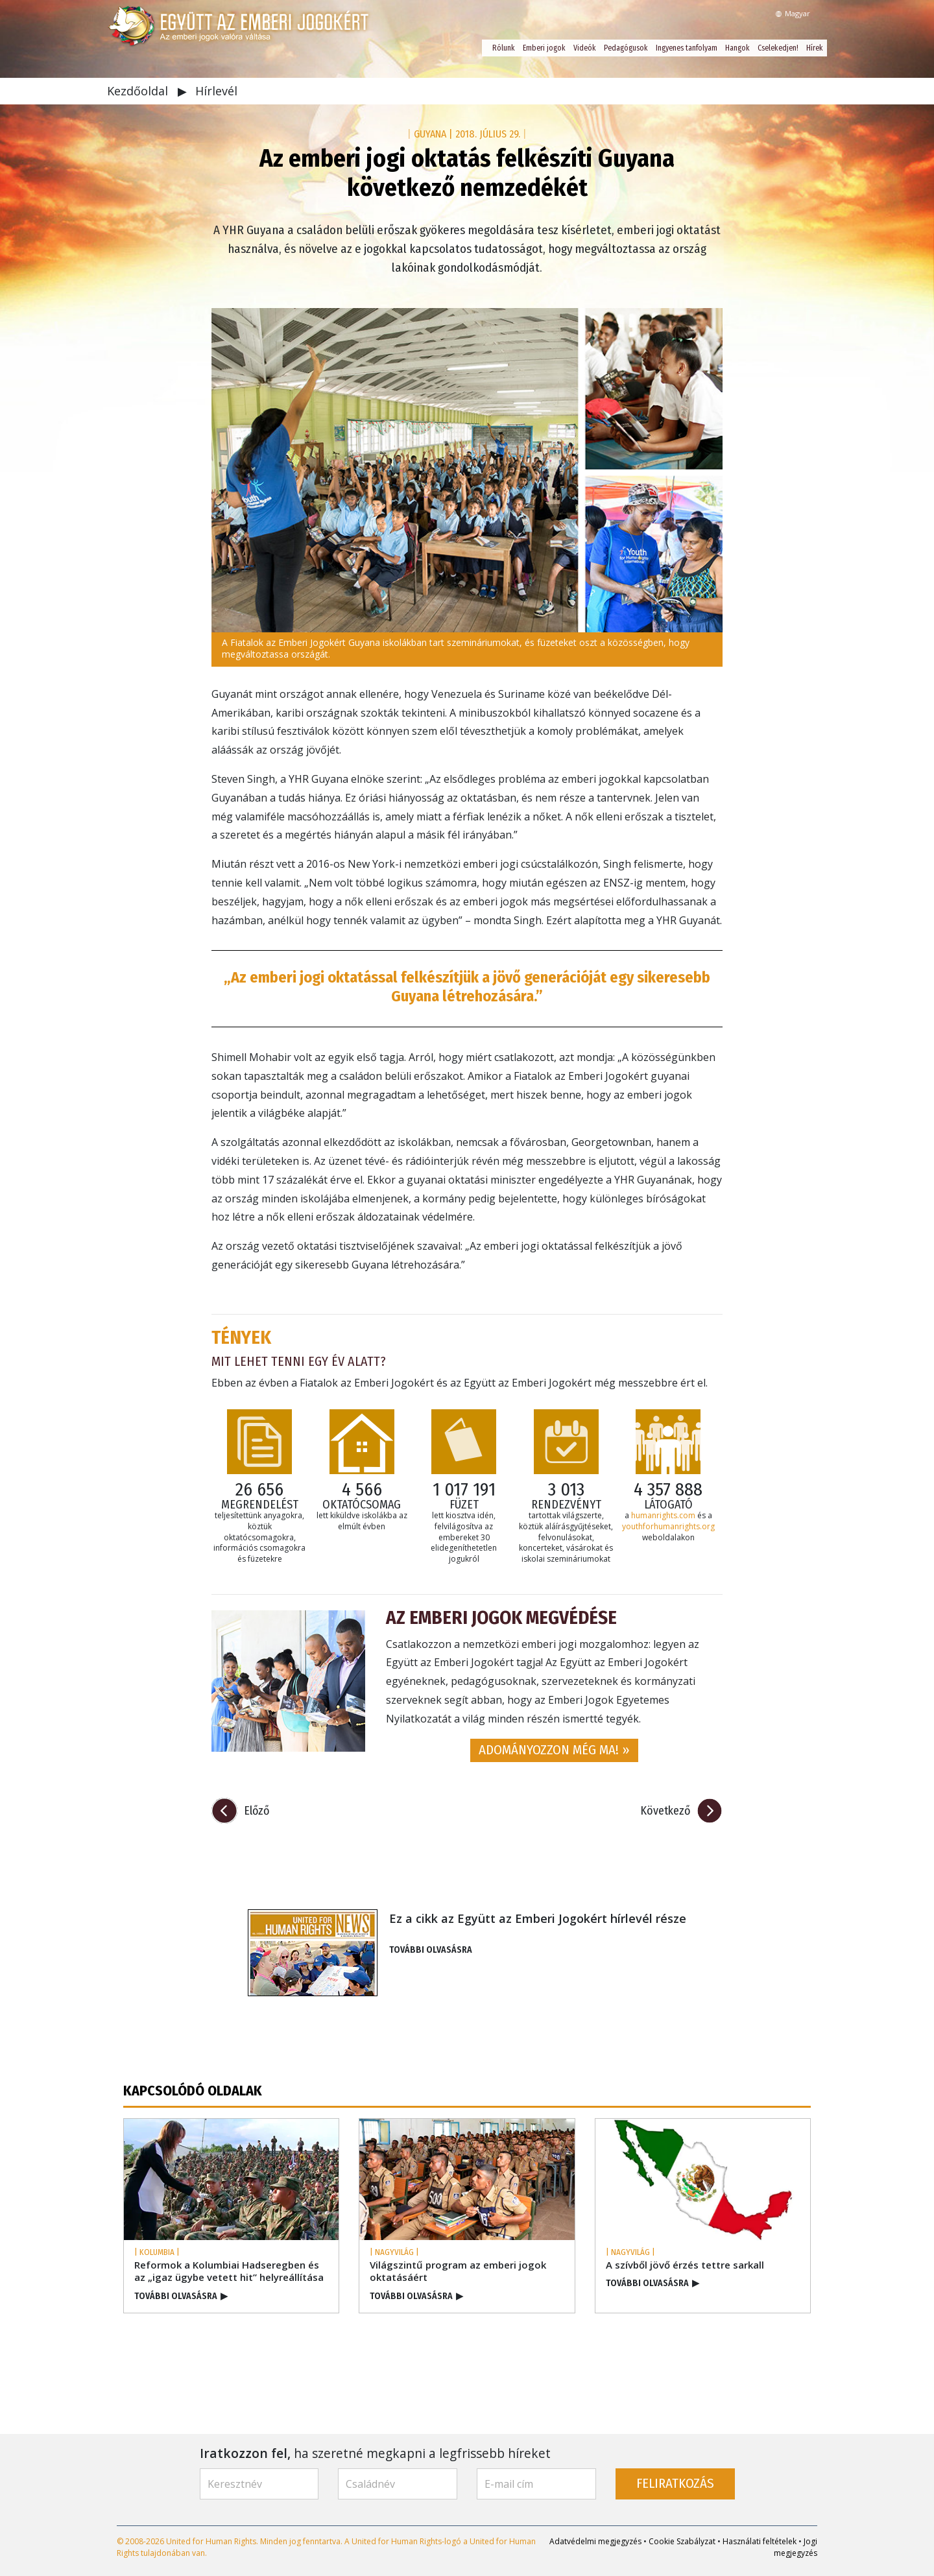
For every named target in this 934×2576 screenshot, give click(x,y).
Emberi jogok (544, 48)
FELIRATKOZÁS (675, 2483)
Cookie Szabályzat (682, 2541)
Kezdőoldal (139, 91)
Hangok (737, 48)
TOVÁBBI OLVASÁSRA (430, 1949)
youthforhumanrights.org (668, 1526)
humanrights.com (663, 1515)
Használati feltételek (759, 2541)
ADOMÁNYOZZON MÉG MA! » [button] (554, 1750)
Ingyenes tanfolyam (686, 48)
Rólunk (503, 48)
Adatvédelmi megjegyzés (595, 2541)
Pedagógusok (626, 48)
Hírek (814, 48)
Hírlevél (216, 91)
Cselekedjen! (778, 48)
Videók (584, 48)
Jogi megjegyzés (795, 2547)
